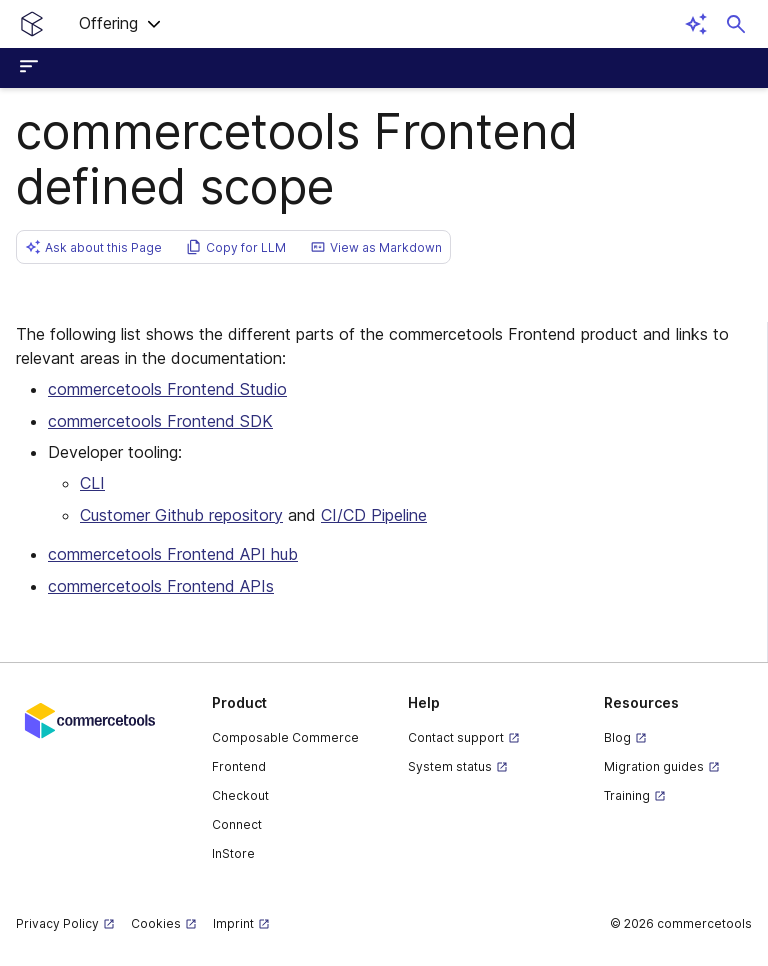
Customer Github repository (181, 515)
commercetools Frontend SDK (160, 421)
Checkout (240, 795)
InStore (233, 853)
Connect (237, 824)
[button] (120, 24)
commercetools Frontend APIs (161, 586)
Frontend (239, 766)
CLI (92, 483)
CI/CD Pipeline (374, 515)
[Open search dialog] (736, 24)
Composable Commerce (285, 737)
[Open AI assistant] (696, 24)
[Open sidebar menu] (32, 68)
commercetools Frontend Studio (167, 389)
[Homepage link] (32, 24)
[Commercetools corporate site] (90, 719)
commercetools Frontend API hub (173, 554)
